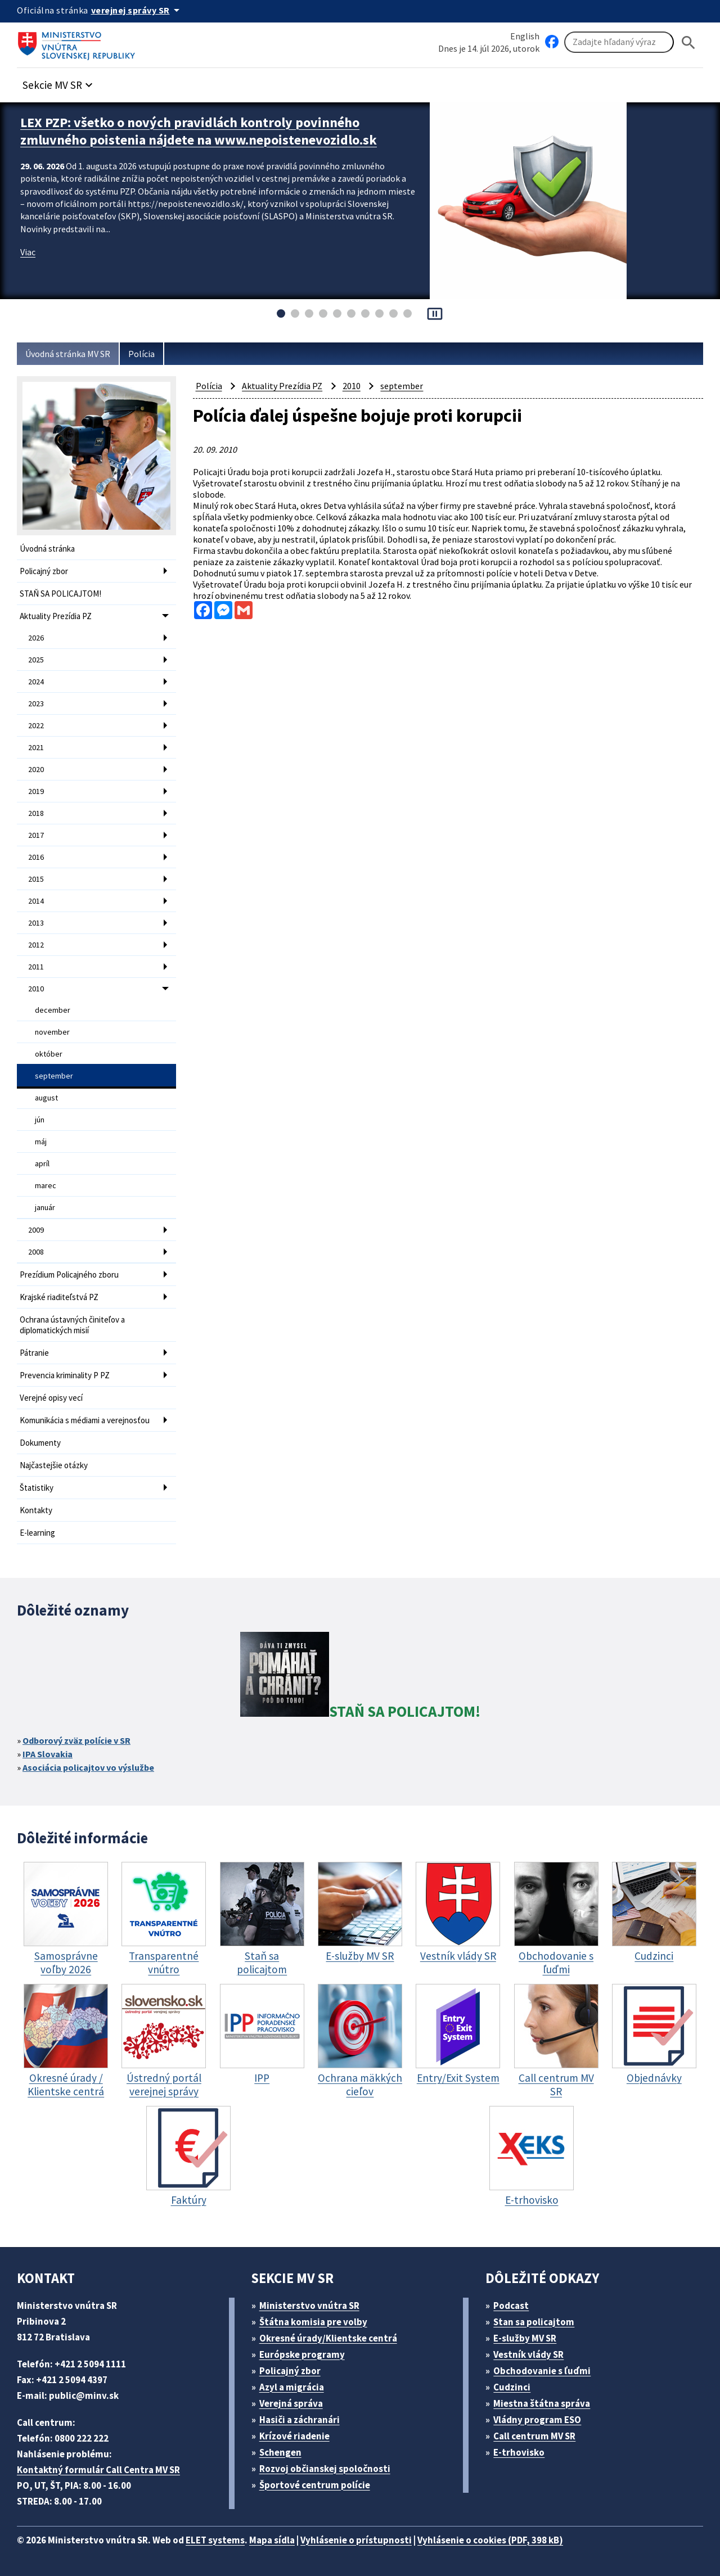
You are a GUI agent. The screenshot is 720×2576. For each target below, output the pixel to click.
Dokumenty (40, 1442)
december (52, 1010)
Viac (27, 252)
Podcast (511, 2305)
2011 (36, 967)
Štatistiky (36, 1487)
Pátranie (34, 1352)
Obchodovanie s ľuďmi (542, 2371)
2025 (36, 660)
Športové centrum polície (314, 2485)
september (54, 1076)
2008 (36, 1252)
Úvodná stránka (47, 548)
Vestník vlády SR (528, 2354)
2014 (36, 901)
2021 (36, 747)
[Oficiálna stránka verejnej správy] (137, 10)
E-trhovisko (518, 2452)
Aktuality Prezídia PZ (56, 616)
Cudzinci (511, 2387)
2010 (36, 989)
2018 (36, 813)
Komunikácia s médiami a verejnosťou (85, 1420)
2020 (36, 769)
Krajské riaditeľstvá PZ (59, 1297)
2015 (36, 879)
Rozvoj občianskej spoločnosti (324, 2468)
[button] (59, 81)
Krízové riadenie (294, 2436)
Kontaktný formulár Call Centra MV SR (98, 2470)
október (48, 1054)
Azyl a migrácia (291, 2387)
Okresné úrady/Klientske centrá (328, 2338)
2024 (36, 681)
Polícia (141, 353)
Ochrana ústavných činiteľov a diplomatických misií (72, 1325)
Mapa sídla (272, 2540)
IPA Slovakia (47, 1754)
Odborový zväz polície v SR (76, 1740)
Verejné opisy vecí (51, 1397)
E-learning (37, 1532)
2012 (36, 945)
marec (45, 1185)
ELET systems (215, 2540)
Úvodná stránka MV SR (67, 353)
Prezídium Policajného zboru (69, 1274)
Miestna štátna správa (541, 2403)
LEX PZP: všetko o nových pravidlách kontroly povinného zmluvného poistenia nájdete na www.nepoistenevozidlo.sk (198, 131)
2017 (36, 835)
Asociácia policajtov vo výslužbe (88, 1767)
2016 (36, 857)
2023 (36, 703)
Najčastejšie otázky (54, 1465)
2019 (36, 791)
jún (39, 1120)
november (52, 1032)
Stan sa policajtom (533, 2322)
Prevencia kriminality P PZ (65, 1375)
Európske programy (302, 2354)
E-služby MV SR (524, 2338)
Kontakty (36, 1510)
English (524, 36)
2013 (36, 923)
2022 (36, 725)
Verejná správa (291, 2403)
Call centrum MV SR (534, 2436)
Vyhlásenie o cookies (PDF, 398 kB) (490, 2540)
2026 (36, 638)
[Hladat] (688, 42)
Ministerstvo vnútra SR (309, 2305)
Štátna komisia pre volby (313, 2322)
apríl (42, 1163)
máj (41, 1141)
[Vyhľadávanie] (619, 42)
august (46, 1098)
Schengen (280, 2452)
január (45, 1207)
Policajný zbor (44, 571)
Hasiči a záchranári (299, 2419)
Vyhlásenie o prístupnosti (356, 2540)
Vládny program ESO (537, 2419)
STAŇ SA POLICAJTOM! (60, 593)
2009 (36, 1230)
